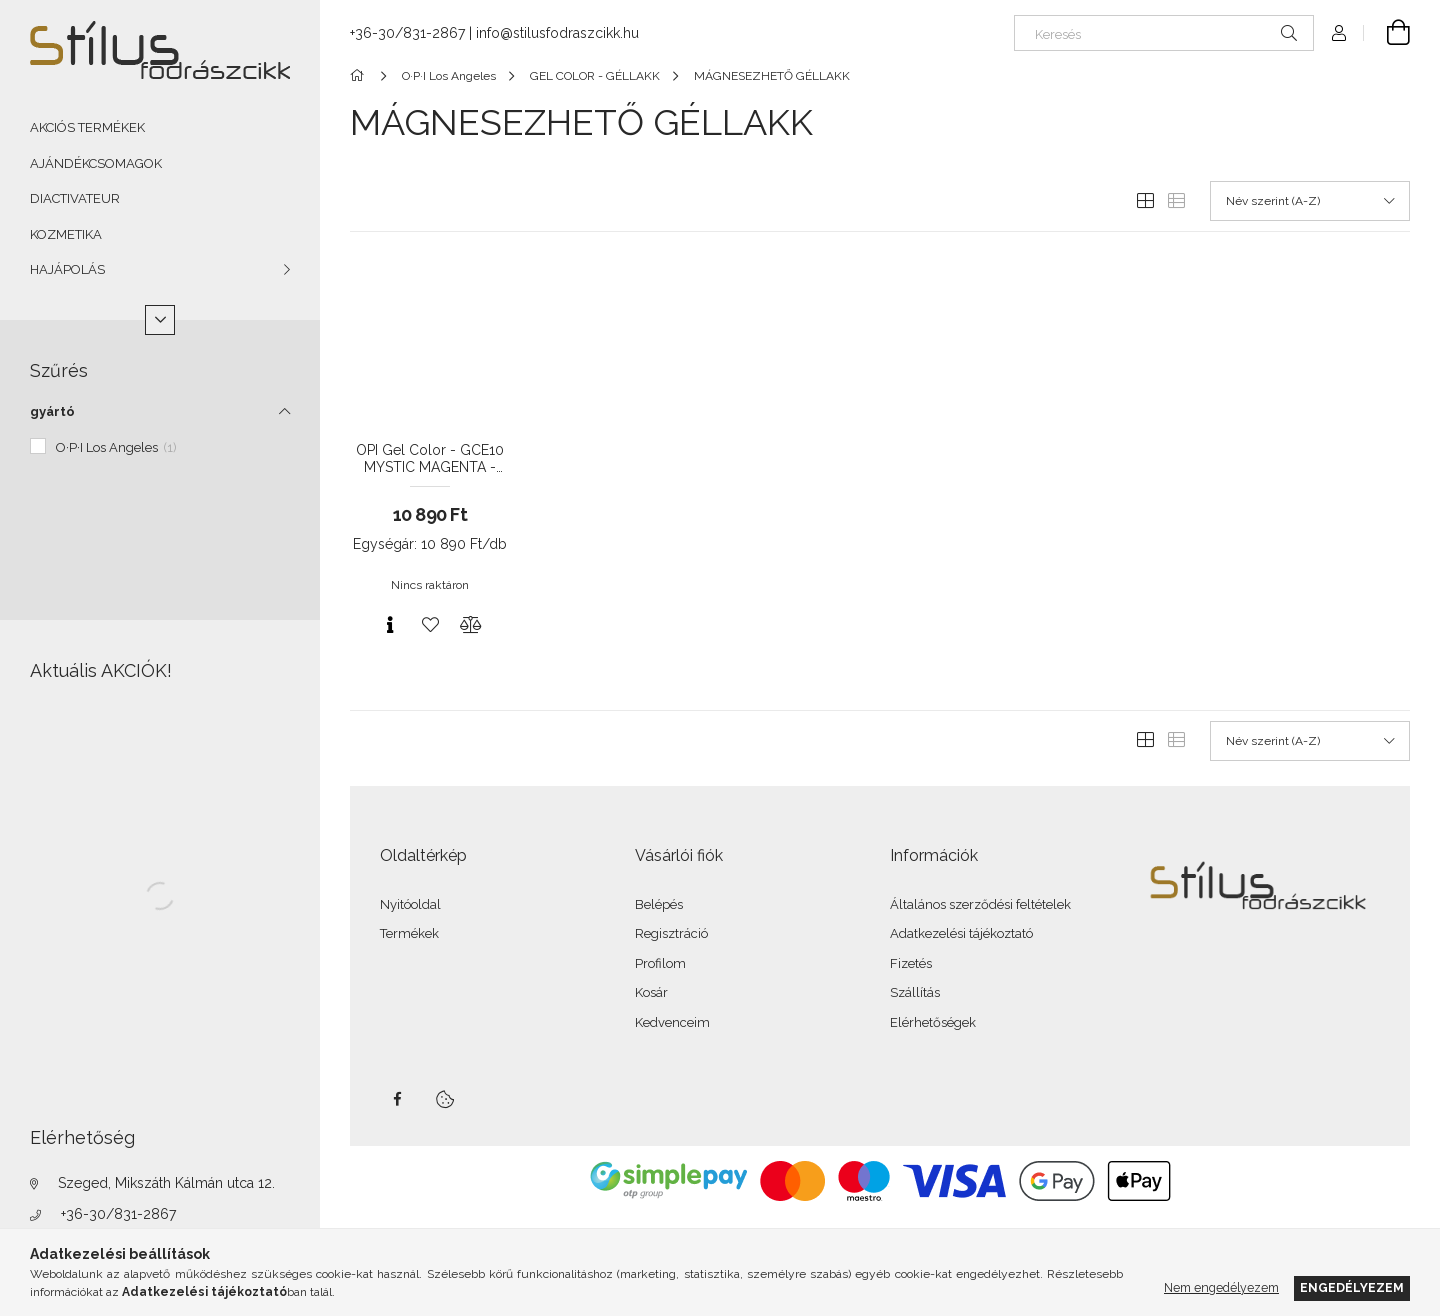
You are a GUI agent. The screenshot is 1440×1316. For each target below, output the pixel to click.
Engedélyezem (1352, 1287)
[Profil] (1339, 33)
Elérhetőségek (933, 1022)
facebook (397, 1099)
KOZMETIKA (66, 234)
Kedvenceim (672, 1022)
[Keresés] (1164, 33)
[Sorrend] (1310, 201)
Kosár (651, 992)
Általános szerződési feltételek (980, 904)
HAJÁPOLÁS (67, 269)
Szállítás (915, 992)
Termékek (409, 933)
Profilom (660, 963)
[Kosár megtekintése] (1387, 33)
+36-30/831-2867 (118, 1214)
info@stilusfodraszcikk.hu (557, 33)
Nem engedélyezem (1221, 1287)
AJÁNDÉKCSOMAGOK (96, 163)
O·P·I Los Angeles (116, 447)
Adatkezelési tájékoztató (961, 933)
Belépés (659, 904)
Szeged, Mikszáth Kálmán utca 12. (166, 1183)
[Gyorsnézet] (390, 625)
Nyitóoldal (410, 904)
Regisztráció (671, 933)
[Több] (160, 320)
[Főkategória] (360, 76)
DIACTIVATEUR (75, 198)
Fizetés (911, 963)
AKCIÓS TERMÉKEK (87, 127)
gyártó (52, 411)
